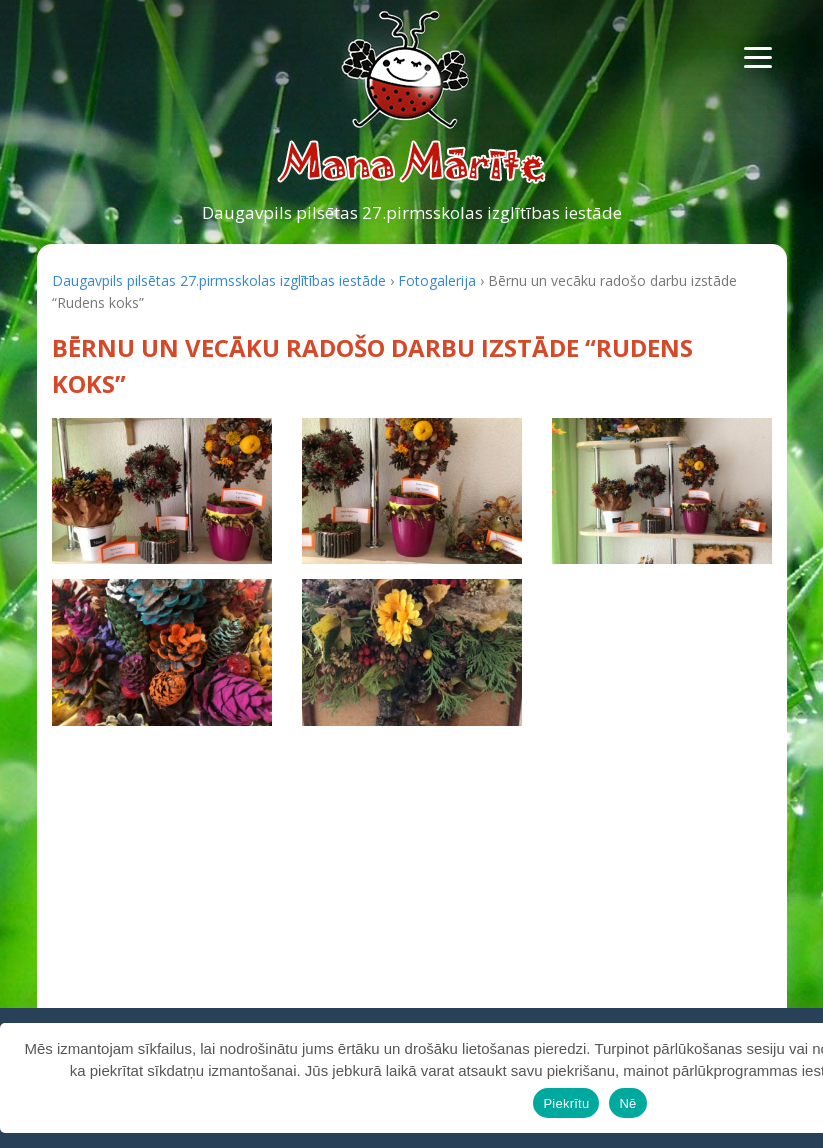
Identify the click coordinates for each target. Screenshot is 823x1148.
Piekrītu (566, 1103)
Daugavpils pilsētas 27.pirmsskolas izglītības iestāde (412, 212)
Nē (627, 1103)
